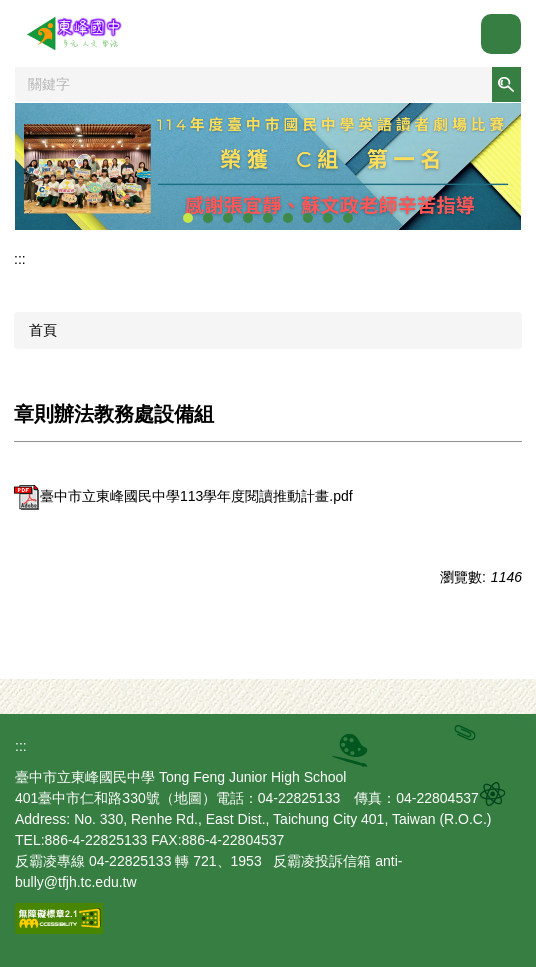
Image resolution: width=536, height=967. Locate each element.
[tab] (188, 218)
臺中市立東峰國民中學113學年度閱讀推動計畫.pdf (183, 496)
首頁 (43, 330)
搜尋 (506, 84)
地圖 (188, 798)
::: (20, 259)
